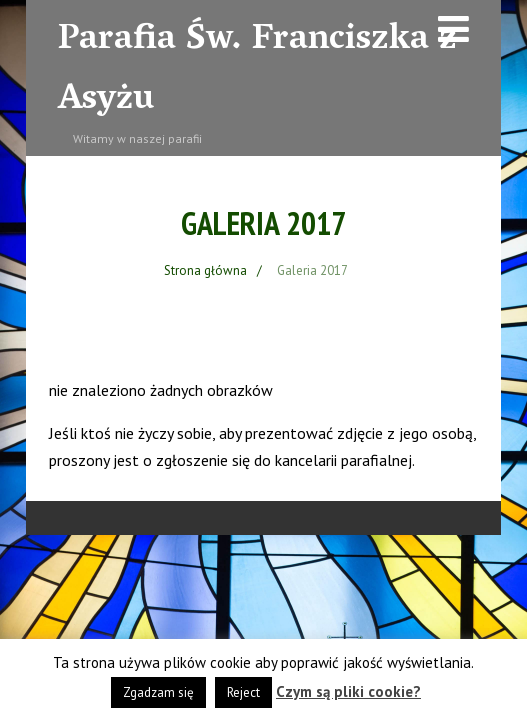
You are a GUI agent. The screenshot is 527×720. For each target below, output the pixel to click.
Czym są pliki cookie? (348, 691)
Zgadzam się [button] (158, 692)
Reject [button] (243, 692)
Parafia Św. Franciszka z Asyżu (257, 71)
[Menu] (453, 28)
